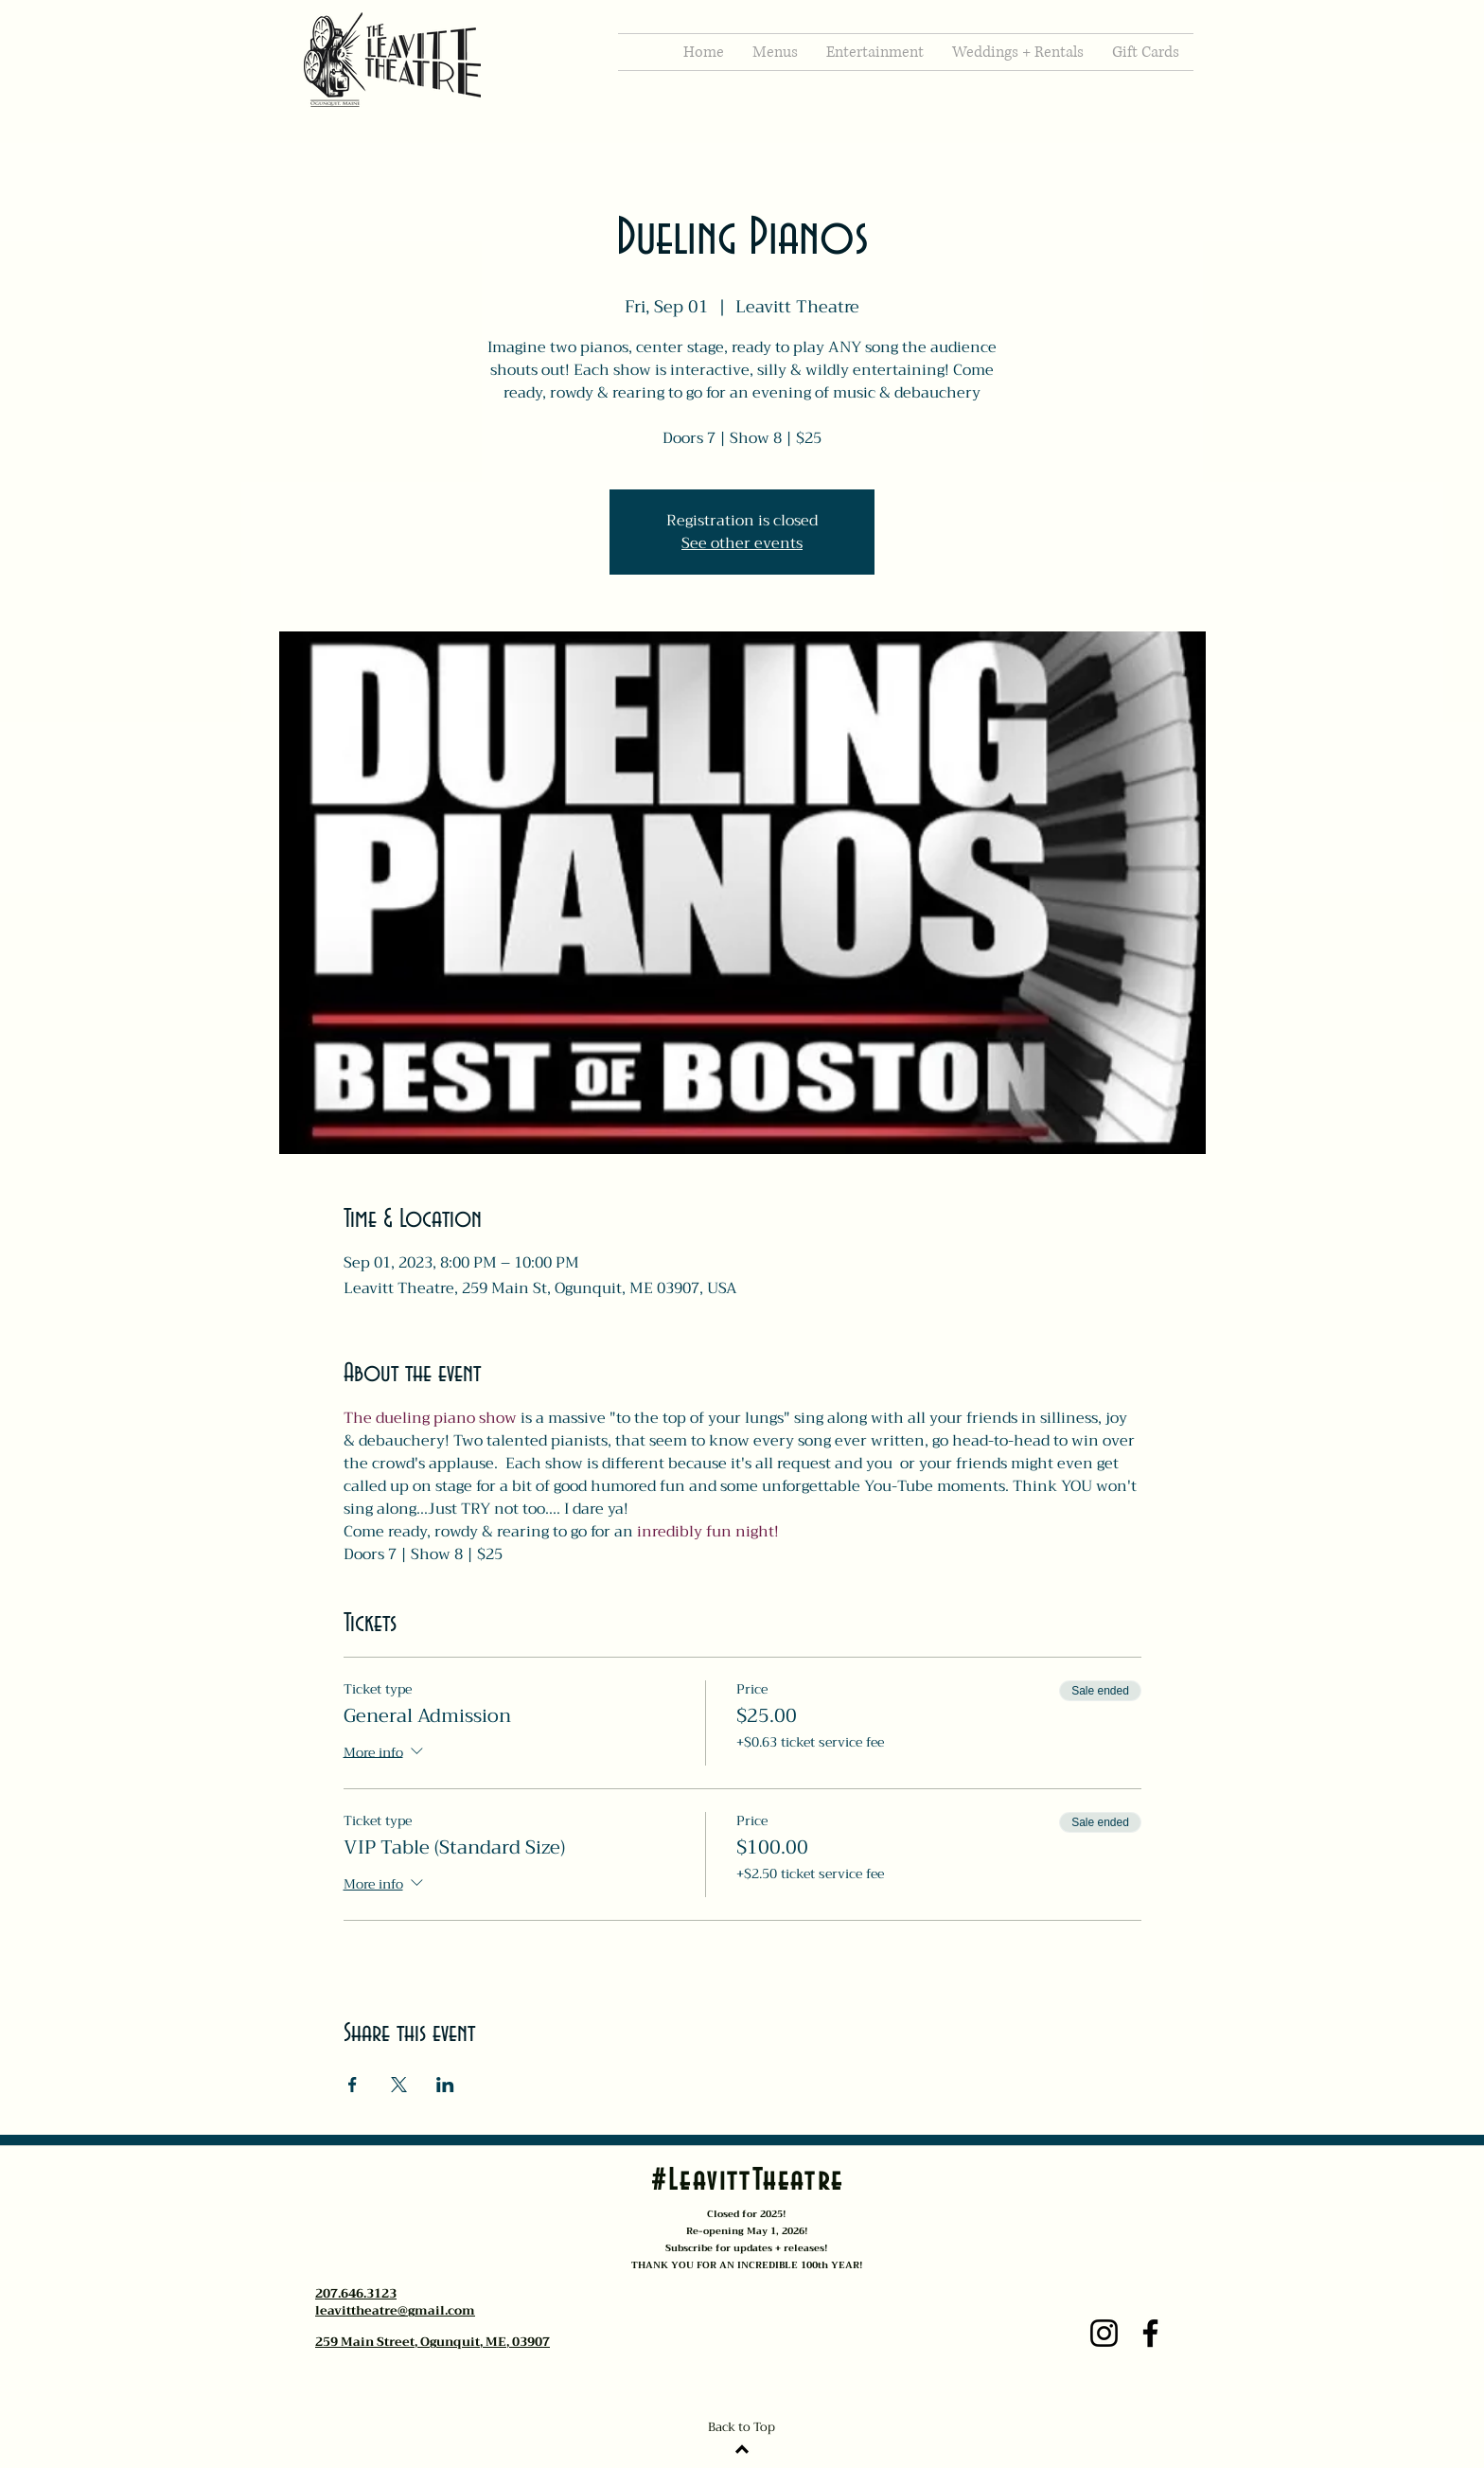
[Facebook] (1150, 2333)
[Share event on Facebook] (353, 2084)
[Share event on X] (399, 2084)
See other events (742, 543)
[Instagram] (1104, 2333)
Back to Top (741, 2427)
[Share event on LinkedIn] (445, 2084)
